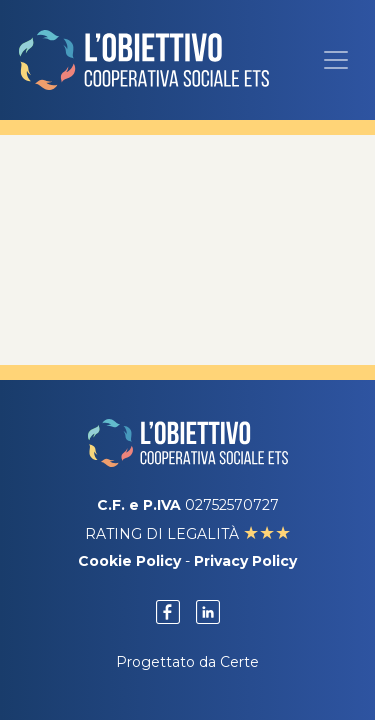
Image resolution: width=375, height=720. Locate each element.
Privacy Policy (245, 561)
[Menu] (336, 60)
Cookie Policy (129, 561)
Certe (239, 662)
